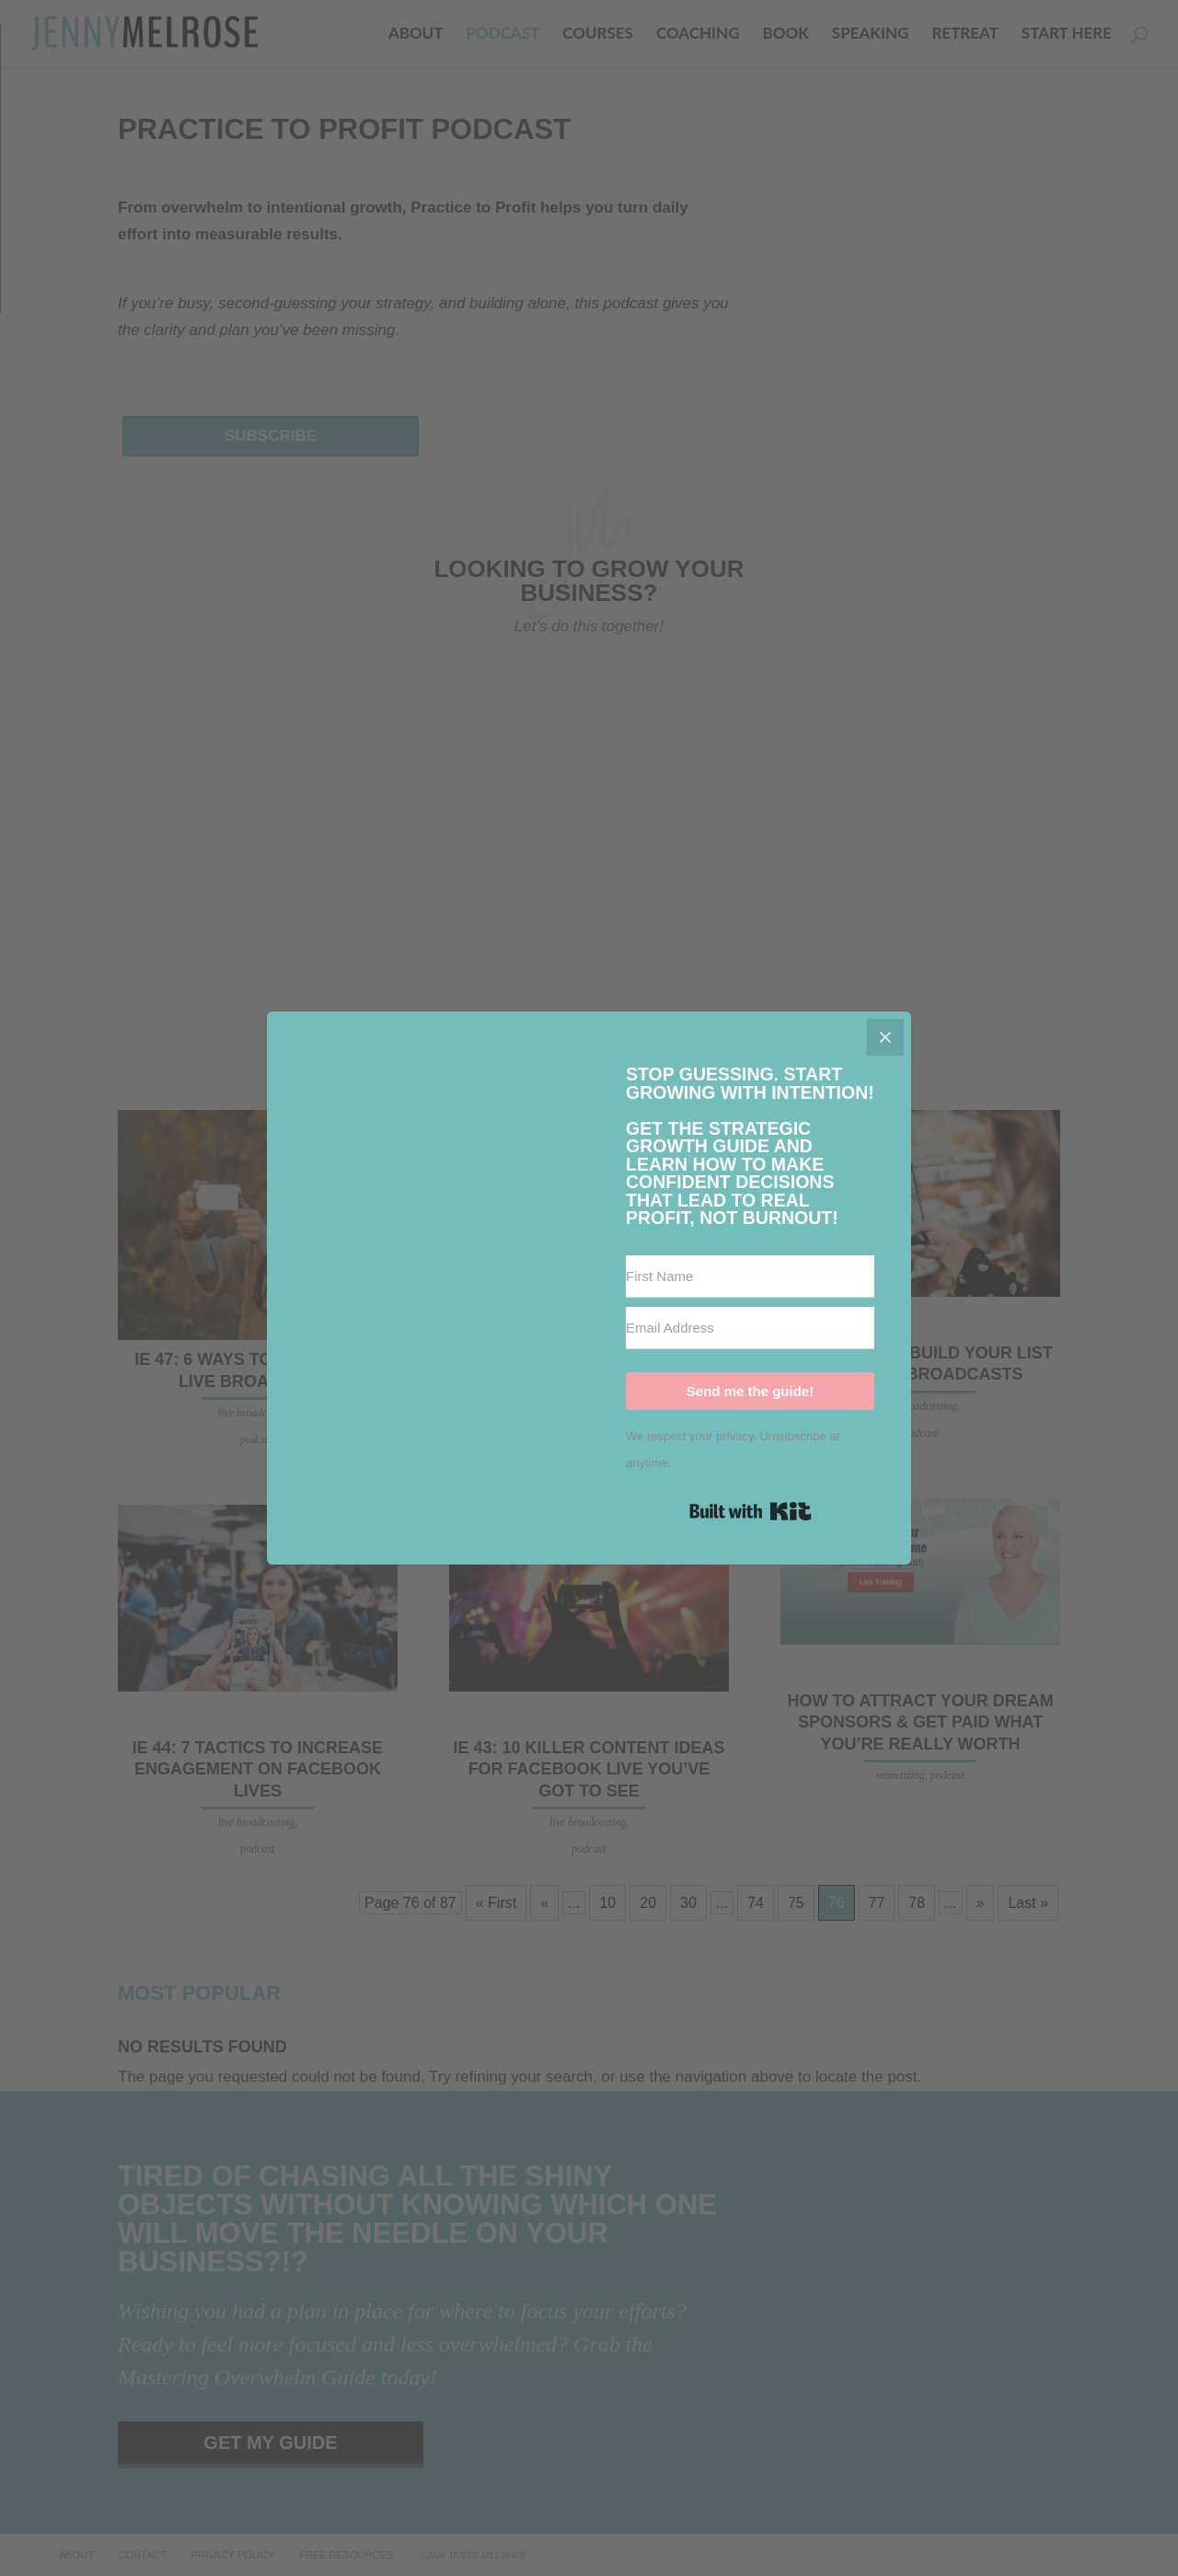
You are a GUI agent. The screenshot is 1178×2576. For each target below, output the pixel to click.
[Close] (885, 1037)
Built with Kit (750, 1511)
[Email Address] (750, 1328)
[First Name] (750, 1276)
